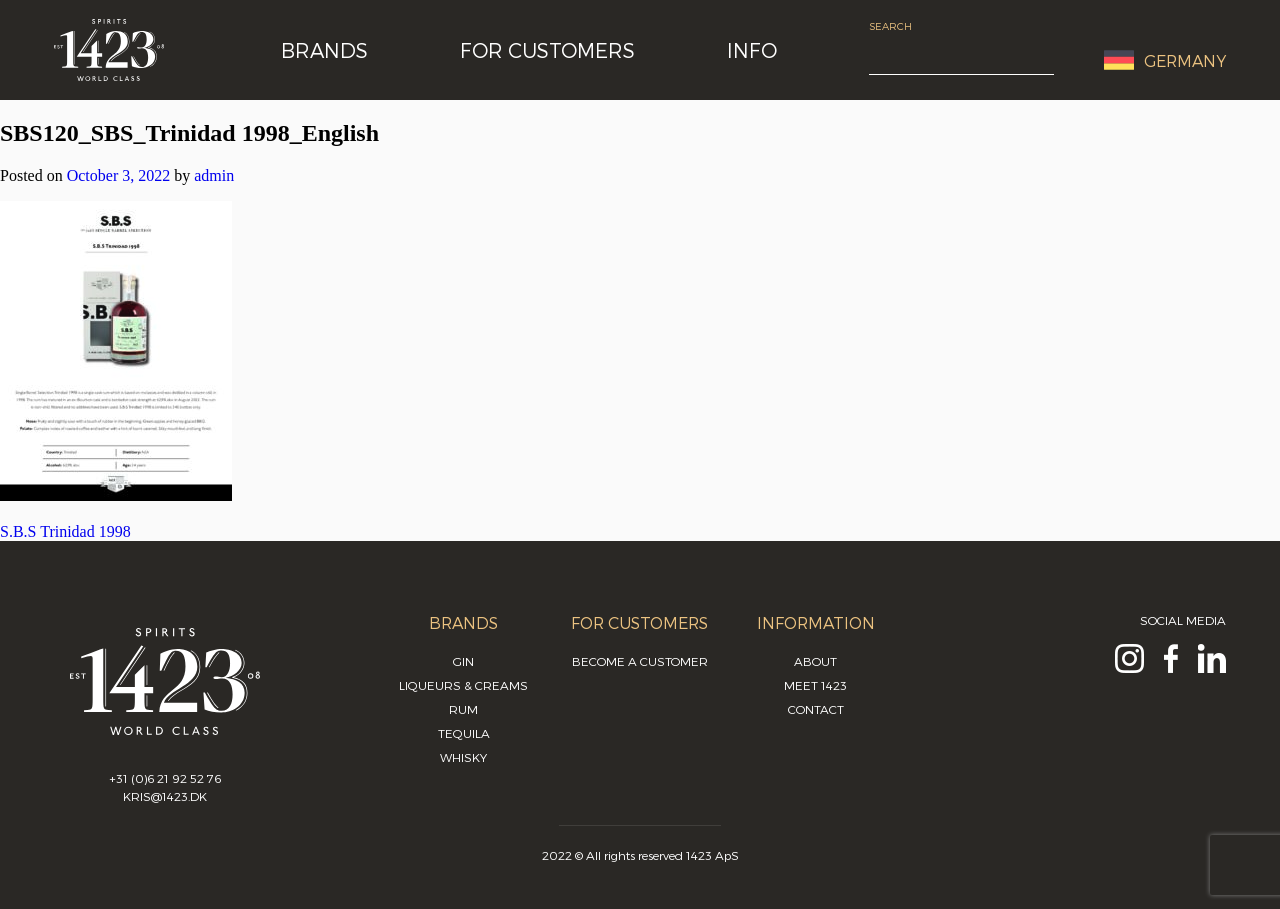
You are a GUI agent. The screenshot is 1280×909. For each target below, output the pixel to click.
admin (214, 175)
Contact (816, 709)
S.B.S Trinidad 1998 (65, 531)
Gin (463, 661)
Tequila (464, 733)
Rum (463, 709)
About (815, 661)
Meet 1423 (815, 685)
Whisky (463, 757)
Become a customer (640, 661)
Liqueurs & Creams (463, 685)
